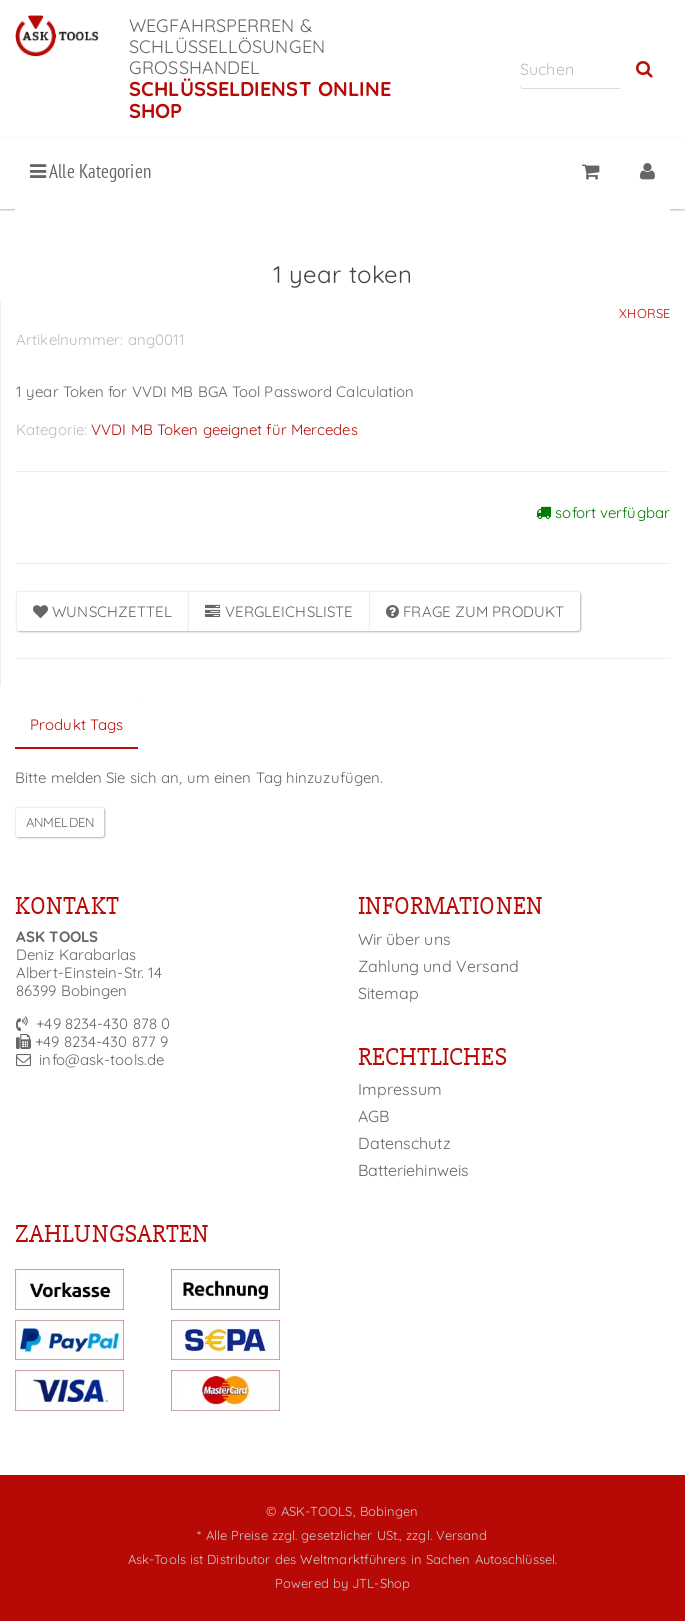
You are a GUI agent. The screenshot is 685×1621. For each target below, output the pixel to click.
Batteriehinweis (414, 1170)
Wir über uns (404, 939)
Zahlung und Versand (439, 966)
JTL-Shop (381, 1583)
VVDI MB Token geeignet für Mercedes (224, 429)
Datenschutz (404, 1143)
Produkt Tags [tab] (76, 724)
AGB (373, 1116)
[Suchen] (570, 68)
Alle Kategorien (90, 171)
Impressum (400, 1089)
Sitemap (389, 993)
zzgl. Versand (446, 1535)
